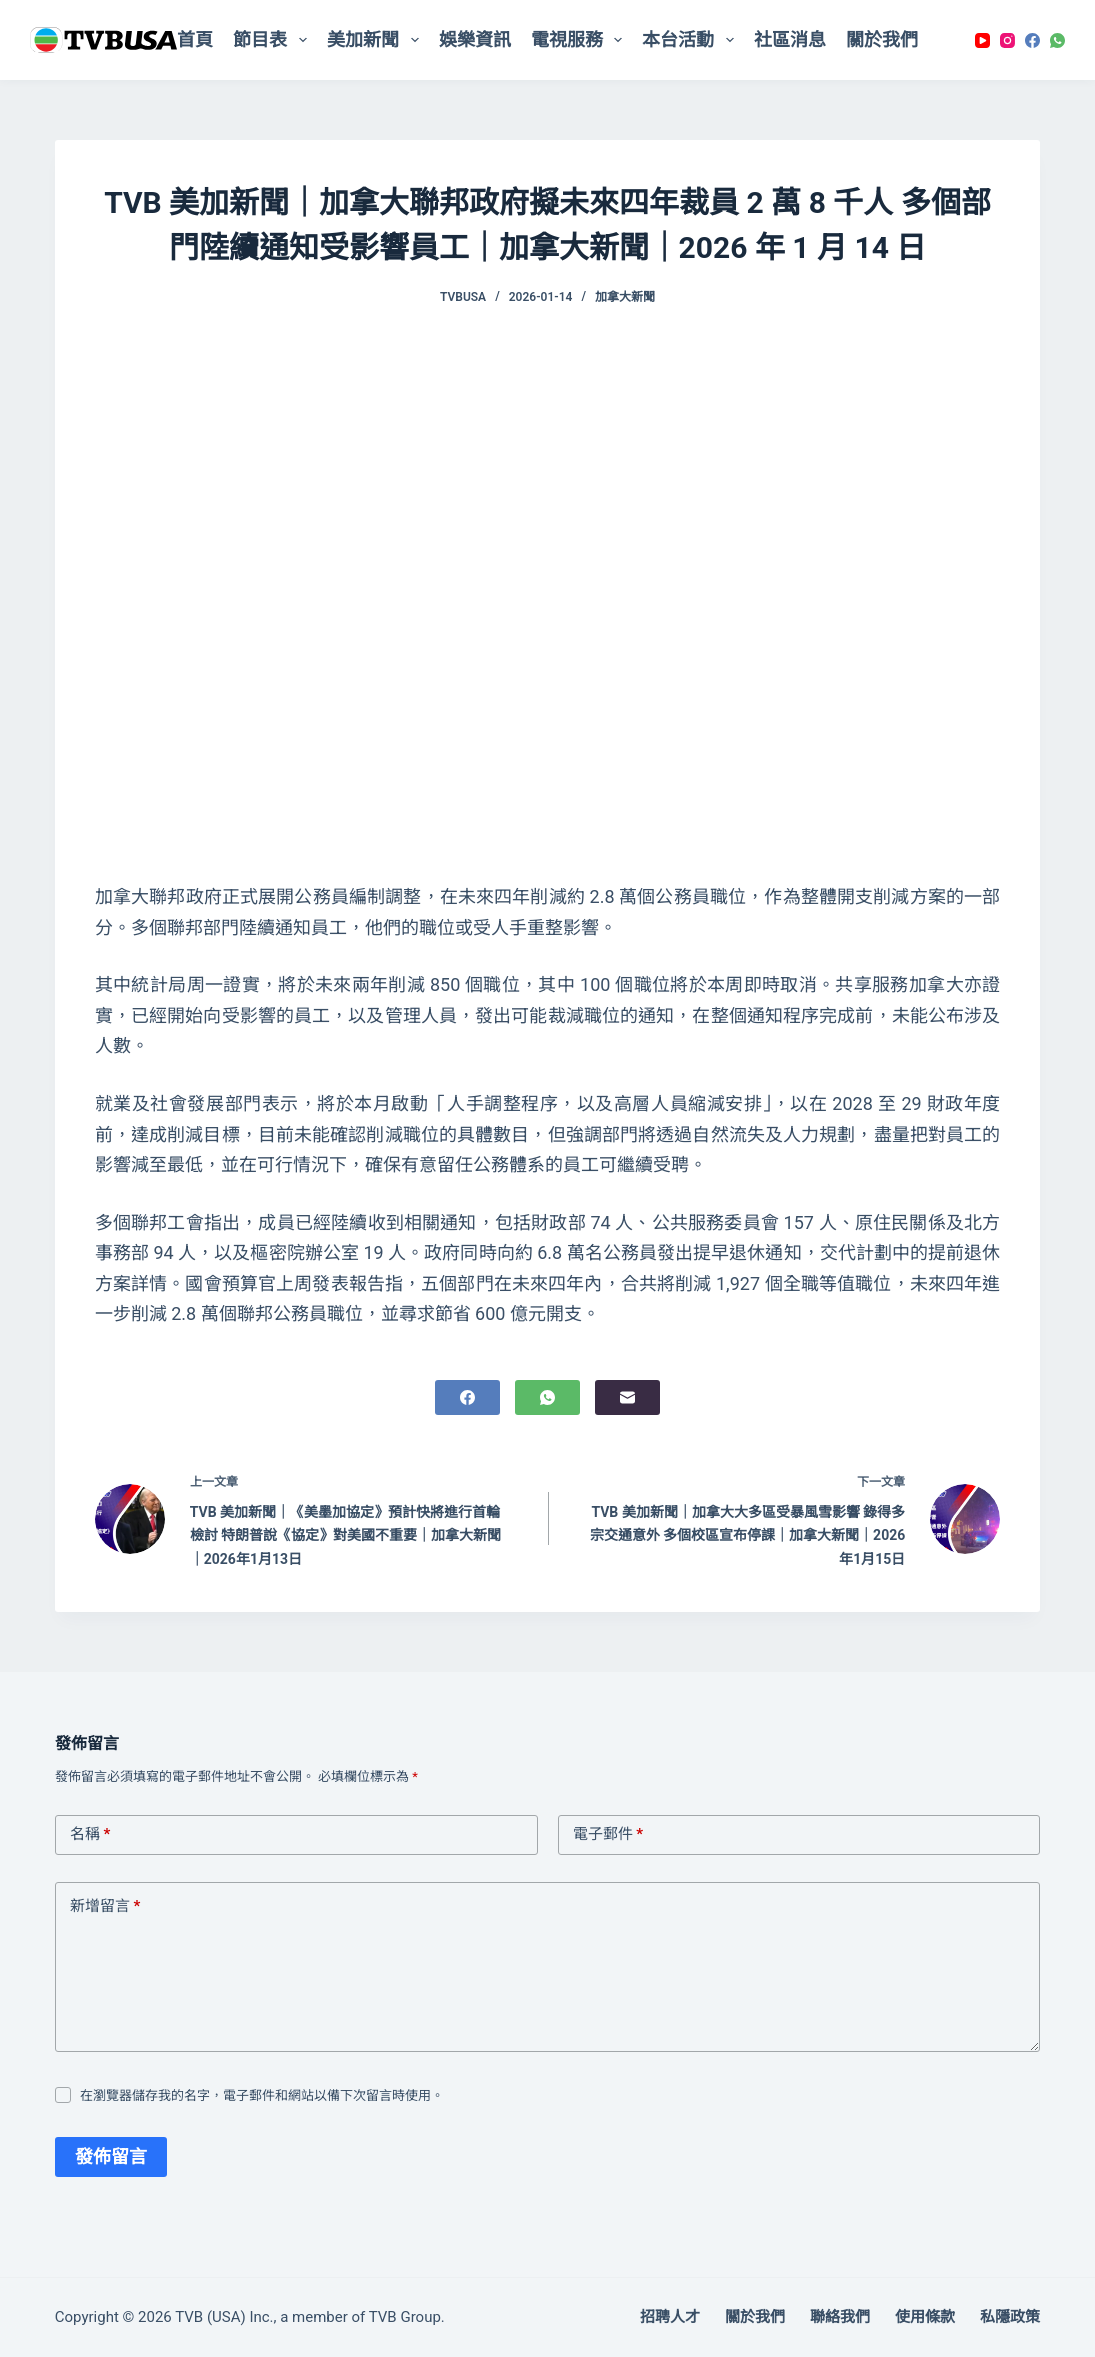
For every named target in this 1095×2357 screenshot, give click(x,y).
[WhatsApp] (1057, 40)
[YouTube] (982, 40)
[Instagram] (1007, 40)
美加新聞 (377, 40)
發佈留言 (111, 2156)
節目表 (274, 40)
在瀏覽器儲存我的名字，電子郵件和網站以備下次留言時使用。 (262, 2095)
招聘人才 (670, 2317)
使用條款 (925, 2317)
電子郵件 (608, 1835)
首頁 (195, 39)
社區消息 (790, 39)
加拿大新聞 (625, 297)
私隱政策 (1010, 2317)
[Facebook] (1032, 40)
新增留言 (105, 1907)
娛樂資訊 (475, 39)
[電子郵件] (627, 1397)
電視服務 (581, 40)
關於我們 (882, 39)
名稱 (90, 1835)
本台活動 (692, 40)
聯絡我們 (840, 2317)
